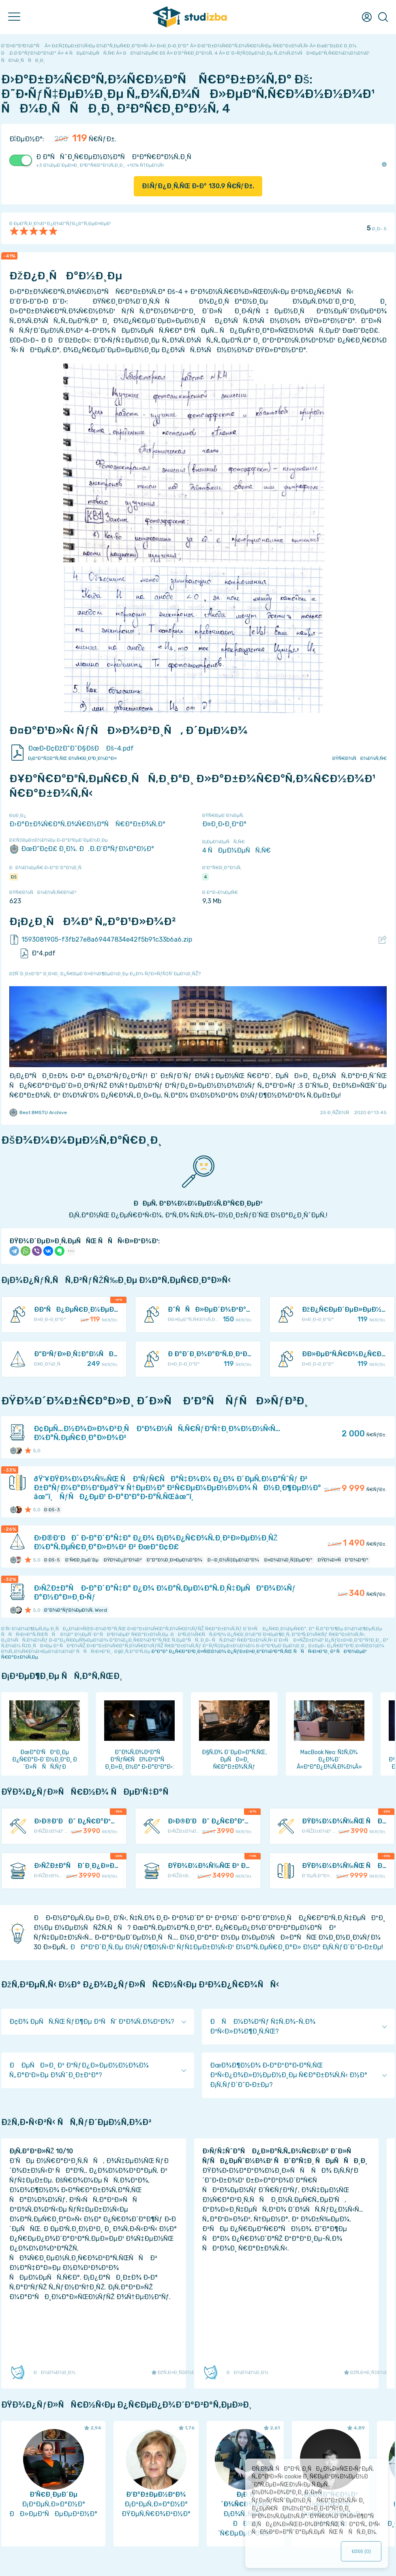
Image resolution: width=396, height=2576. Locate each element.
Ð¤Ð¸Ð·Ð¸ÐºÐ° (224, 824)
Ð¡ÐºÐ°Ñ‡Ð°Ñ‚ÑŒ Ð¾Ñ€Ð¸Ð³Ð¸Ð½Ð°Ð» (72, 758)
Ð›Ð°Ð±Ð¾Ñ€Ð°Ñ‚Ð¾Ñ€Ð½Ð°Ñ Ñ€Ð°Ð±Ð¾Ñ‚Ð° (87, 824)
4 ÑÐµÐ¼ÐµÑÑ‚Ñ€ (236, 850)
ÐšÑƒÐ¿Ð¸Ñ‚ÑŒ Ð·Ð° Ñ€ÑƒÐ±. (198, 186)
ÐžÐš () (361, 2551)
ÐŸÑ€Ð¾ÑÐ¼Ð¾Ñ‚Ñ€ (359, 758)
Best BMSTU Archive (38, 1112)
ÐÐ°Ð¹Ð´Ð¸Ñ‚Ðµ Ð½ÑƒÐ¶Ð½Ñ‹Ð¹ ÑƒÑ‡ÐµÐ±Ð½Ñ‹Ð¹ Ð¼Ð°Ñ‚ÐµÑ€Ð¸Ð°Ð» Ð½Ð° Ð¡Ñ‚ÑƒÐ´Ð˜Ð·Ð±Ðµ (225, 1947)
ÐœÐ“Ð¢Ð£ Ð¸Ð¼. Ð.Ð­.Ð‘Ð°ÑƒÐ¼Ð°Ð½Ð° (81, 849)
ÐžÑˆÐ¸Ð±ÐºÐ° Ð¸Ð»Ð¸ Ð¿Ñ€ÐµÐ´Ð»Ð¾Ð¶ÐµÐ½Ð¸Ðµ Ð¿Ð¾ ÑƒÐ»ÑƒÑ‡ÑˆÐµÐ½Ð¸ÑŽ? (105, 973)
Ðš (14, 877)
